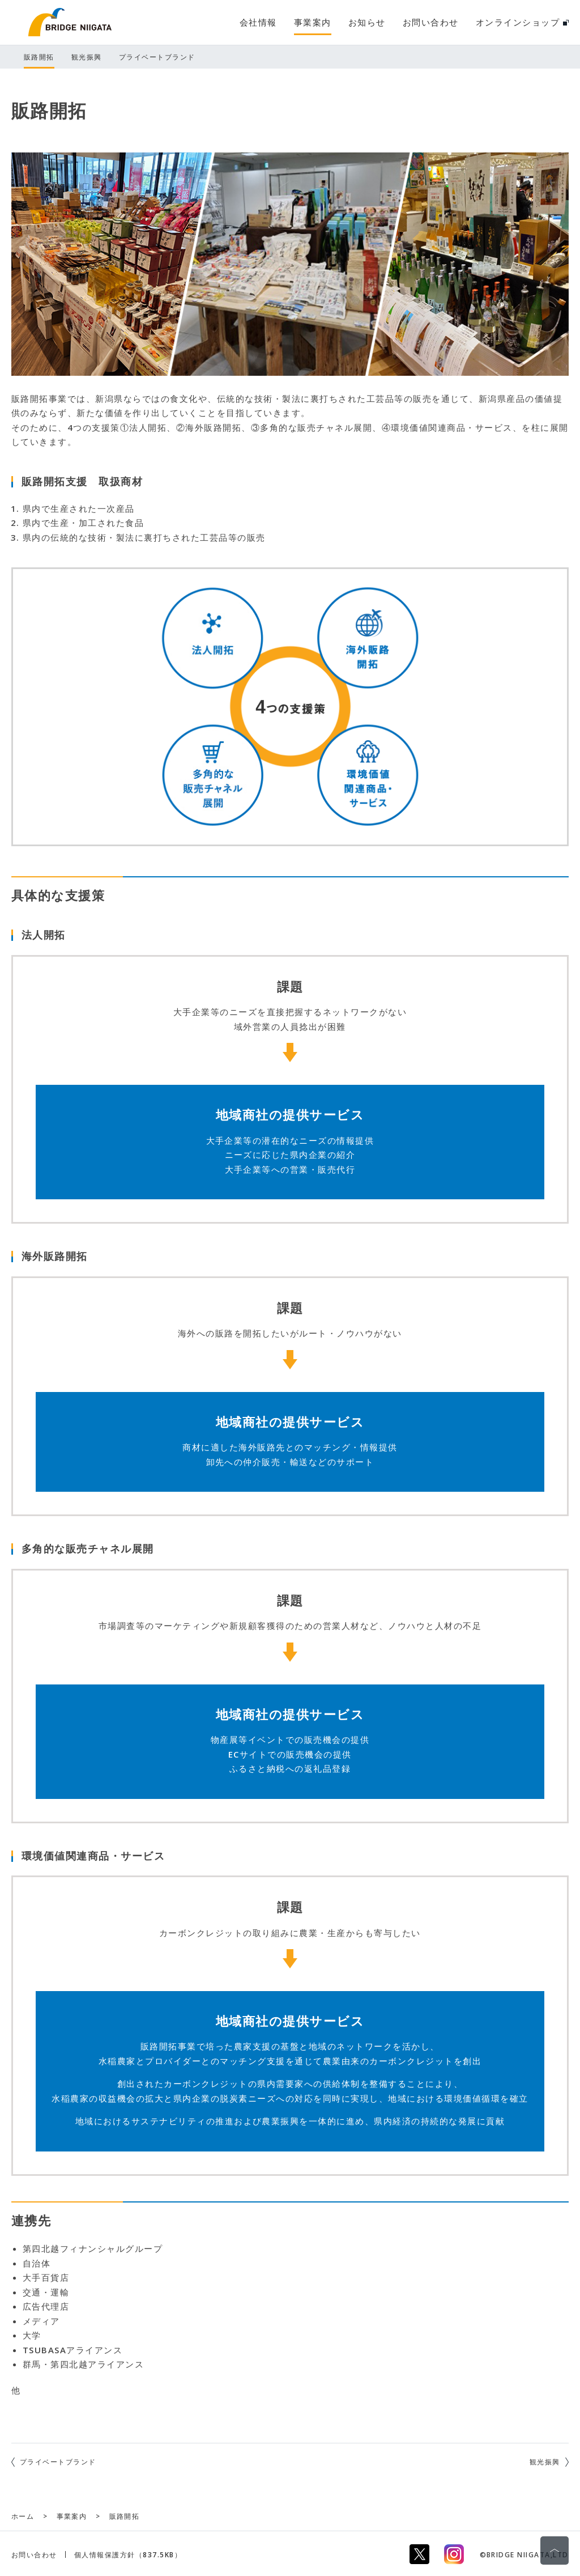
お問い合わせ (34, 2555)
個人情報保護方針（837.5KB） (128, 2555)
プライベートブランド (58, 2462)
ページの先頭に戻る (554, 2550)
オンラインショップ (522, 22)
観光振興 (545, 2462)
